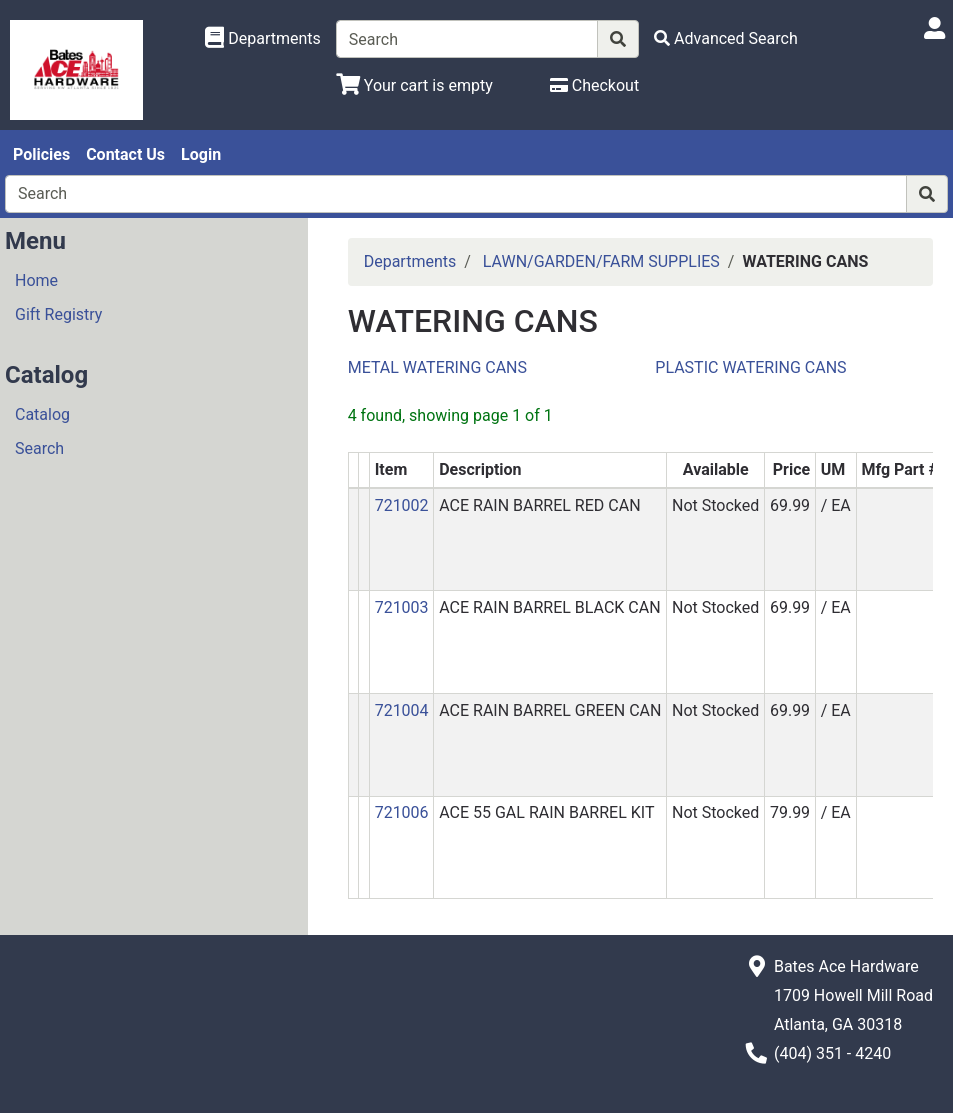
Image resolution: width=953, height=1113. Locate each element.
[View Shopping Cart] (414, 85)
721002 (402, 505)
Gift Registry (58, 314)
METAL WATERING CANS (437, 367)
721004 (402, 710)
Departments (410, 261)
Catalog (42, 414)
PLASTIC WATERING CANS (750, 367)
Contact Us (125, 154)
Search (39, 448)
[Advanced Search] (726, 38)
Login (201, 154)
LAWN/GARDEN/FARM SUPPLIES (601, 261)
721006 (402, 812)
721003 (402, 607)
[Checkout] (594, 85)
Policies (41, 154)
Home (36, 280)
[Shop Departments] (263, 39)
